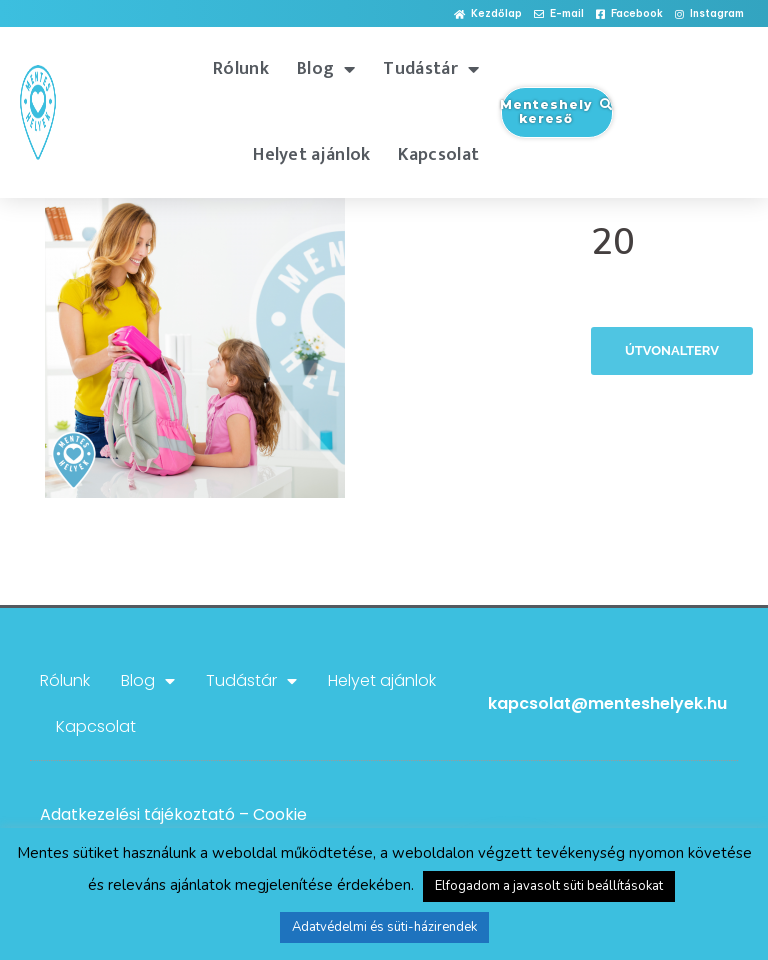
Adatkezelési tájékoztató (137, 814)
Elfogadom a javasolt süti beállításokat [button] (549, 886)
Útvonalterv (672, 350)
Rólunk (241, 69)
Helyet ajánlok (311, 155)
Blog (326, 69)
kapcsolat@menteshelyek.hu (607, 703)
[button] (488, 14)
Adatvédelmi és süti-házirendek (384, 927)
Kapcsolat (438, 155)
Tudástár (431, 69)
